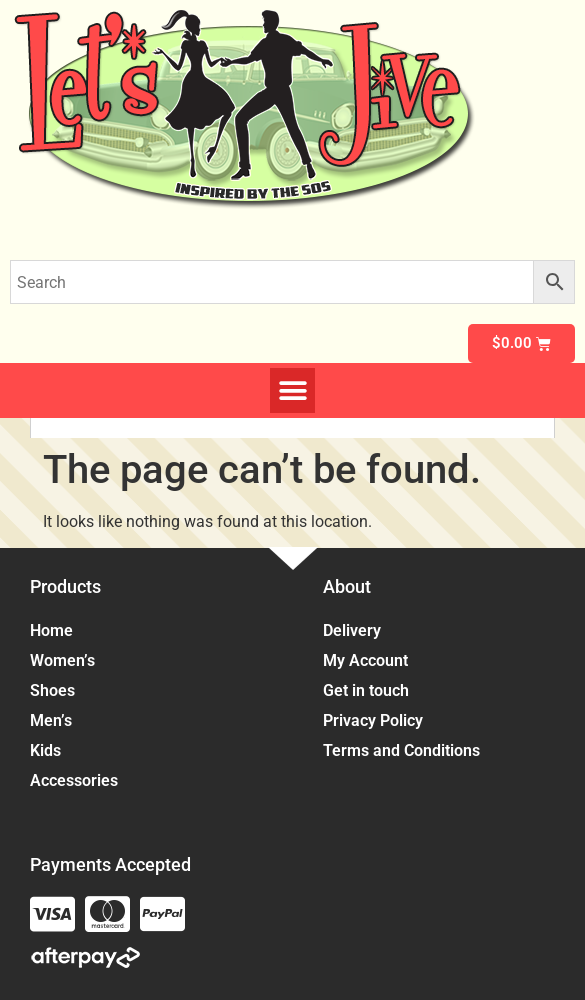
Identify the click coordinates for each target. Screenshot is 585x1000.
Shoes (57, 691)
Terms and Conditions (401, 750)
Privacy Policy (373, 720)
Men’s (56, 721)
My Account (365, 660)
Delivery (352, 630)
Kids (50, 751)
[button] (292, 390)
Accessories (79, 781)
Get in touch (366, 690)
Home (51, 630)
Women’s (67, 661)
